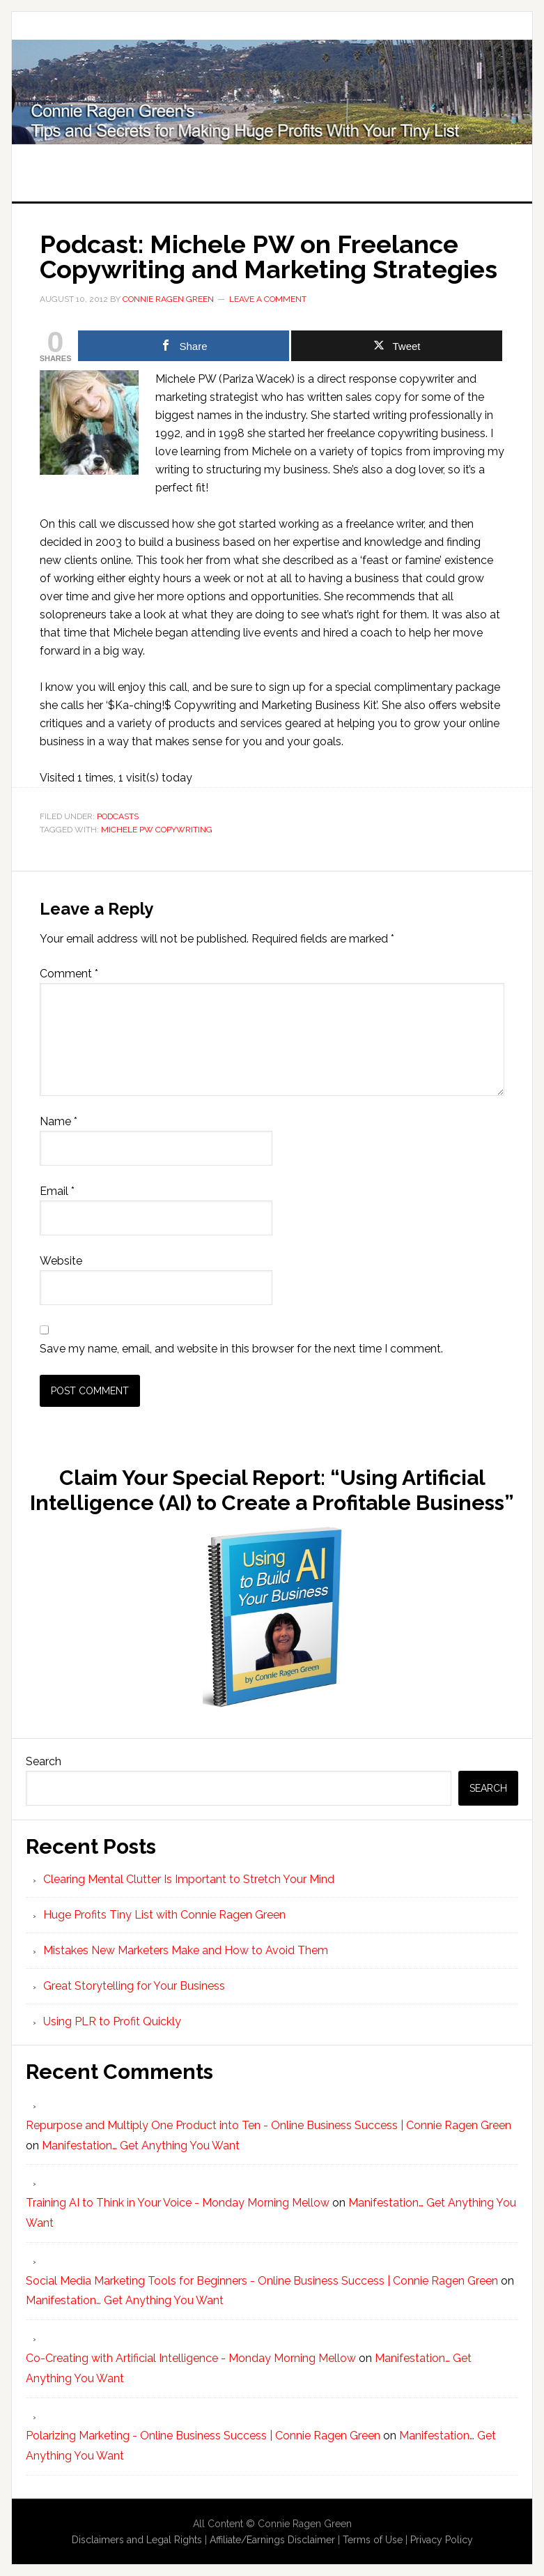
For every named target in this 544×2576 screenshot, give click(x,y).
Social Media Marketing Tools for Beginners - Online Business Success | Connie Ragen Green (262, 2280)
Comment (69, 973)
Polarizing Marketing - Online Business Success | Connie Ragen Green (203, 2435)
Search (43, 1761)
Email (57, 1191)
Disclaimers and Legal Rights (137, 2539)
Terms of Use (373, 2539)
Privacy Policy (441, 2539)
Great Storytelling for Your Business (134, 1985)
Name (58, 1121)
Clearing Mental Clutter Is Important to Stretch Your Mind (188, 1879)
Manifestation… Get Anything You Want (141, 2145)
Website (61, 1260)
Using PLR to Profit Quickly (112, 2021)
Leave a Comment (267, 299)
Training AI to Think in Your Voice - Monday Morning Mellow (177, 2202)
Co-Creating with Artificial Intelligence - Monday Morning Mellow (191, 2358)
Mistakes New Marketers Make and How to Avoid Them (185, 1950)
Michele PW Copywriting (156, 829)
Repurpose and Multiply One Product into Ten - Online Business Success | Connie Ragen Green (268, 2125)
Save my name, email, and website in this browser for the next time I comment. (241, 1348)
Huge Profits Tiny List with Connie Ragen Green (272, 92)
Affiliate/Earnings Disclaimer (272, 2539)
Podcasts (118, 816)
